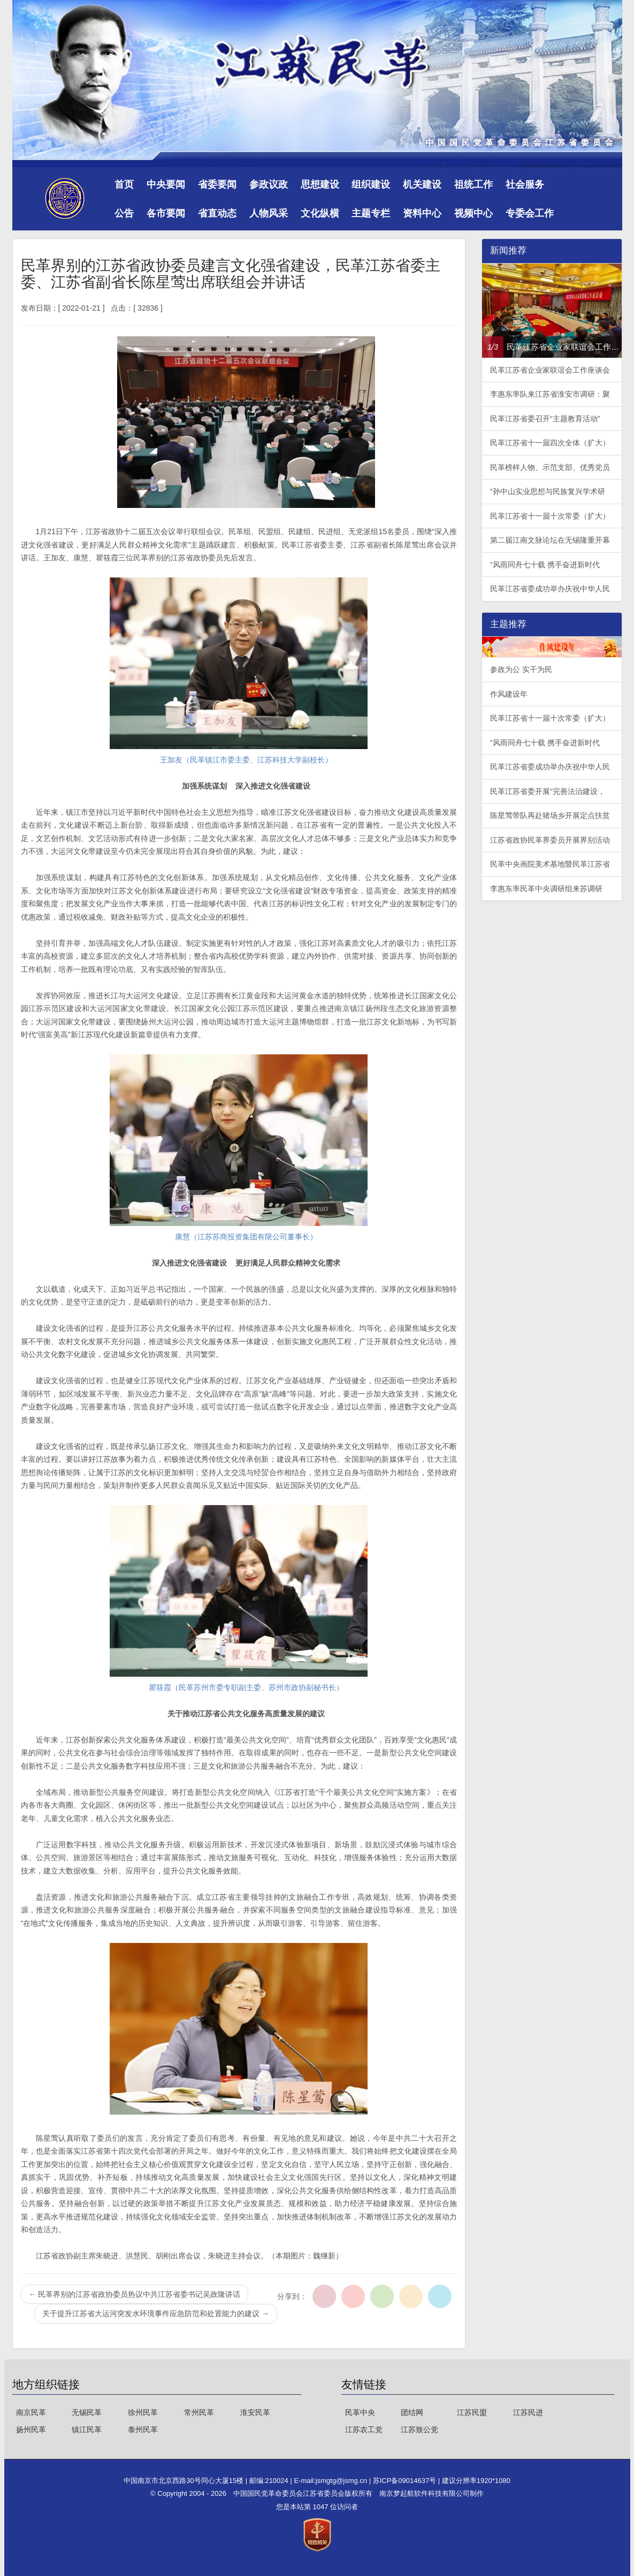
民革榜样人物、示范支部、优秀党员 (550, 467)
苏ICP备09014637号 (405, 2481)
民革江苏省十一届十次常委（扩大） (550, 516)
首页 (124, 184)
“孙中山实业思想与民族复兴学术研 (547, 491)
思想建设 (320, 184)
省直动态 (217, 213)
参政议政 (268, 184)
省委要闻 (217, 184)
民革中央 (360, 2412)
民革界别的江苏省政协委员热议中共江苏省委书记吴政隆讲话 (135, 2294)
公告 (124, 213)
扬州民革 (31, 2429)
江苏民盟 (472, 2412)
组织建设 (371, 184)
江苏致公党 (419, 2429)
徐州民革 (143, 2412)
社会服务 (525, 184)
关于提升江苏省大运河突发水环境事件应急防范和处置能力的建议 (155, 2313)
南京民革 (31, 2412)
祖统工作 (473, 184)
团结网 (412, 2412)
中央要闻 (166, 184)
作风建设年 (509, 694)
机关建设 (422, 184)
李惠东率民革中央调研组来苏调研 (546, 888)
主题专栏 (371, 213)
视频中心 (473, 213)
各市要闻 (166, 213)
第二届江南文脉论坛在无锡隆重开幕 (550, 540)
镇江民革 (87, 2429)
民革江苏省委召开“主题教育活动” (545, 418)
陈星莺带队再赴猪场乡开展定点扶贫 (550, 815)
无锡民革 (87, 2412)
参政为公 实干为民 (521, 669)
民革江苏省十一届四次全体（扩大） (550, 442)
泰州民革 (143, 2429)
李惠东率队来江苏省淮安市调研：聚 (550, 394)
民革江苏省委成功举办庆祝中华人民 (550, 588)
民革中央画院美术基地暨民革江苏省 (550, 864)
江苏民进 (528, 2412)
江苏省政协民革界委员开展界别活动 (550, 840)
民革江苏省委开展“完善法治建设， (547, 791)
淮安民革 (255, 2412)
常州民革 (199, 2412)
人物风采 (268, 213)
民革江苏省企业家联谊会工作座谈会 (550, 370)
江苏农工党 (364, 2429)
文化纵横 (320, 213)
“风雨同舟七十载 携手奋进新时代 (545, 564)
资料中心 (422, 213)
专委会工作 (530, 213)
